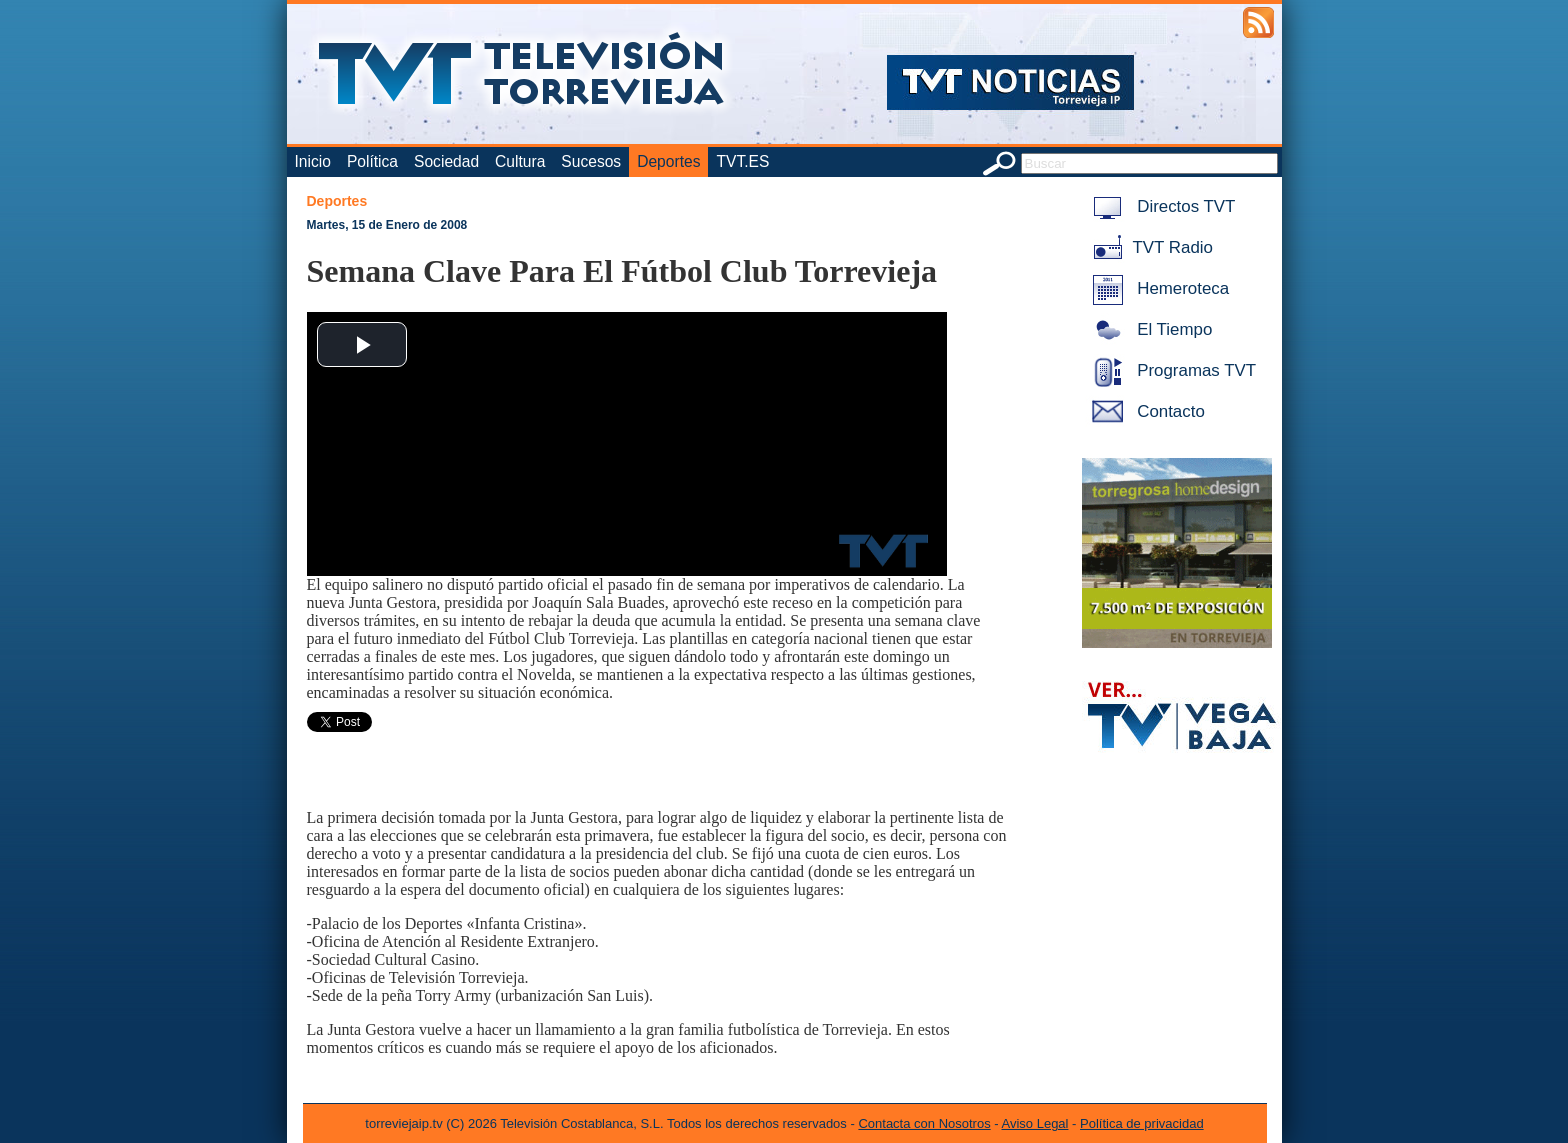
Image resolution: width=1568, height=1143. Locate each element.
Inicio (313, 161)
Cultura (520, 161)
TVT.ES (742, 161)
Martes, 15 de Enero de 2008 (387, 225)
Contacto (1145, 411)
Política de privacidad (1142, 1123)
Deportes (668, 161)
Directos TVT (1160, 206)
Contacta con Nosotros (924, 1123)
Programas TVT (1171, 370)
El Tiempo (1149, 329)
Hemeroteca (1157, 288)
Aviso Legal (1035, 1123)
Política (372, 161)
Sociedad (446, 161)
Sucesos (591, 161)
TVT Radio (1149, 247)
